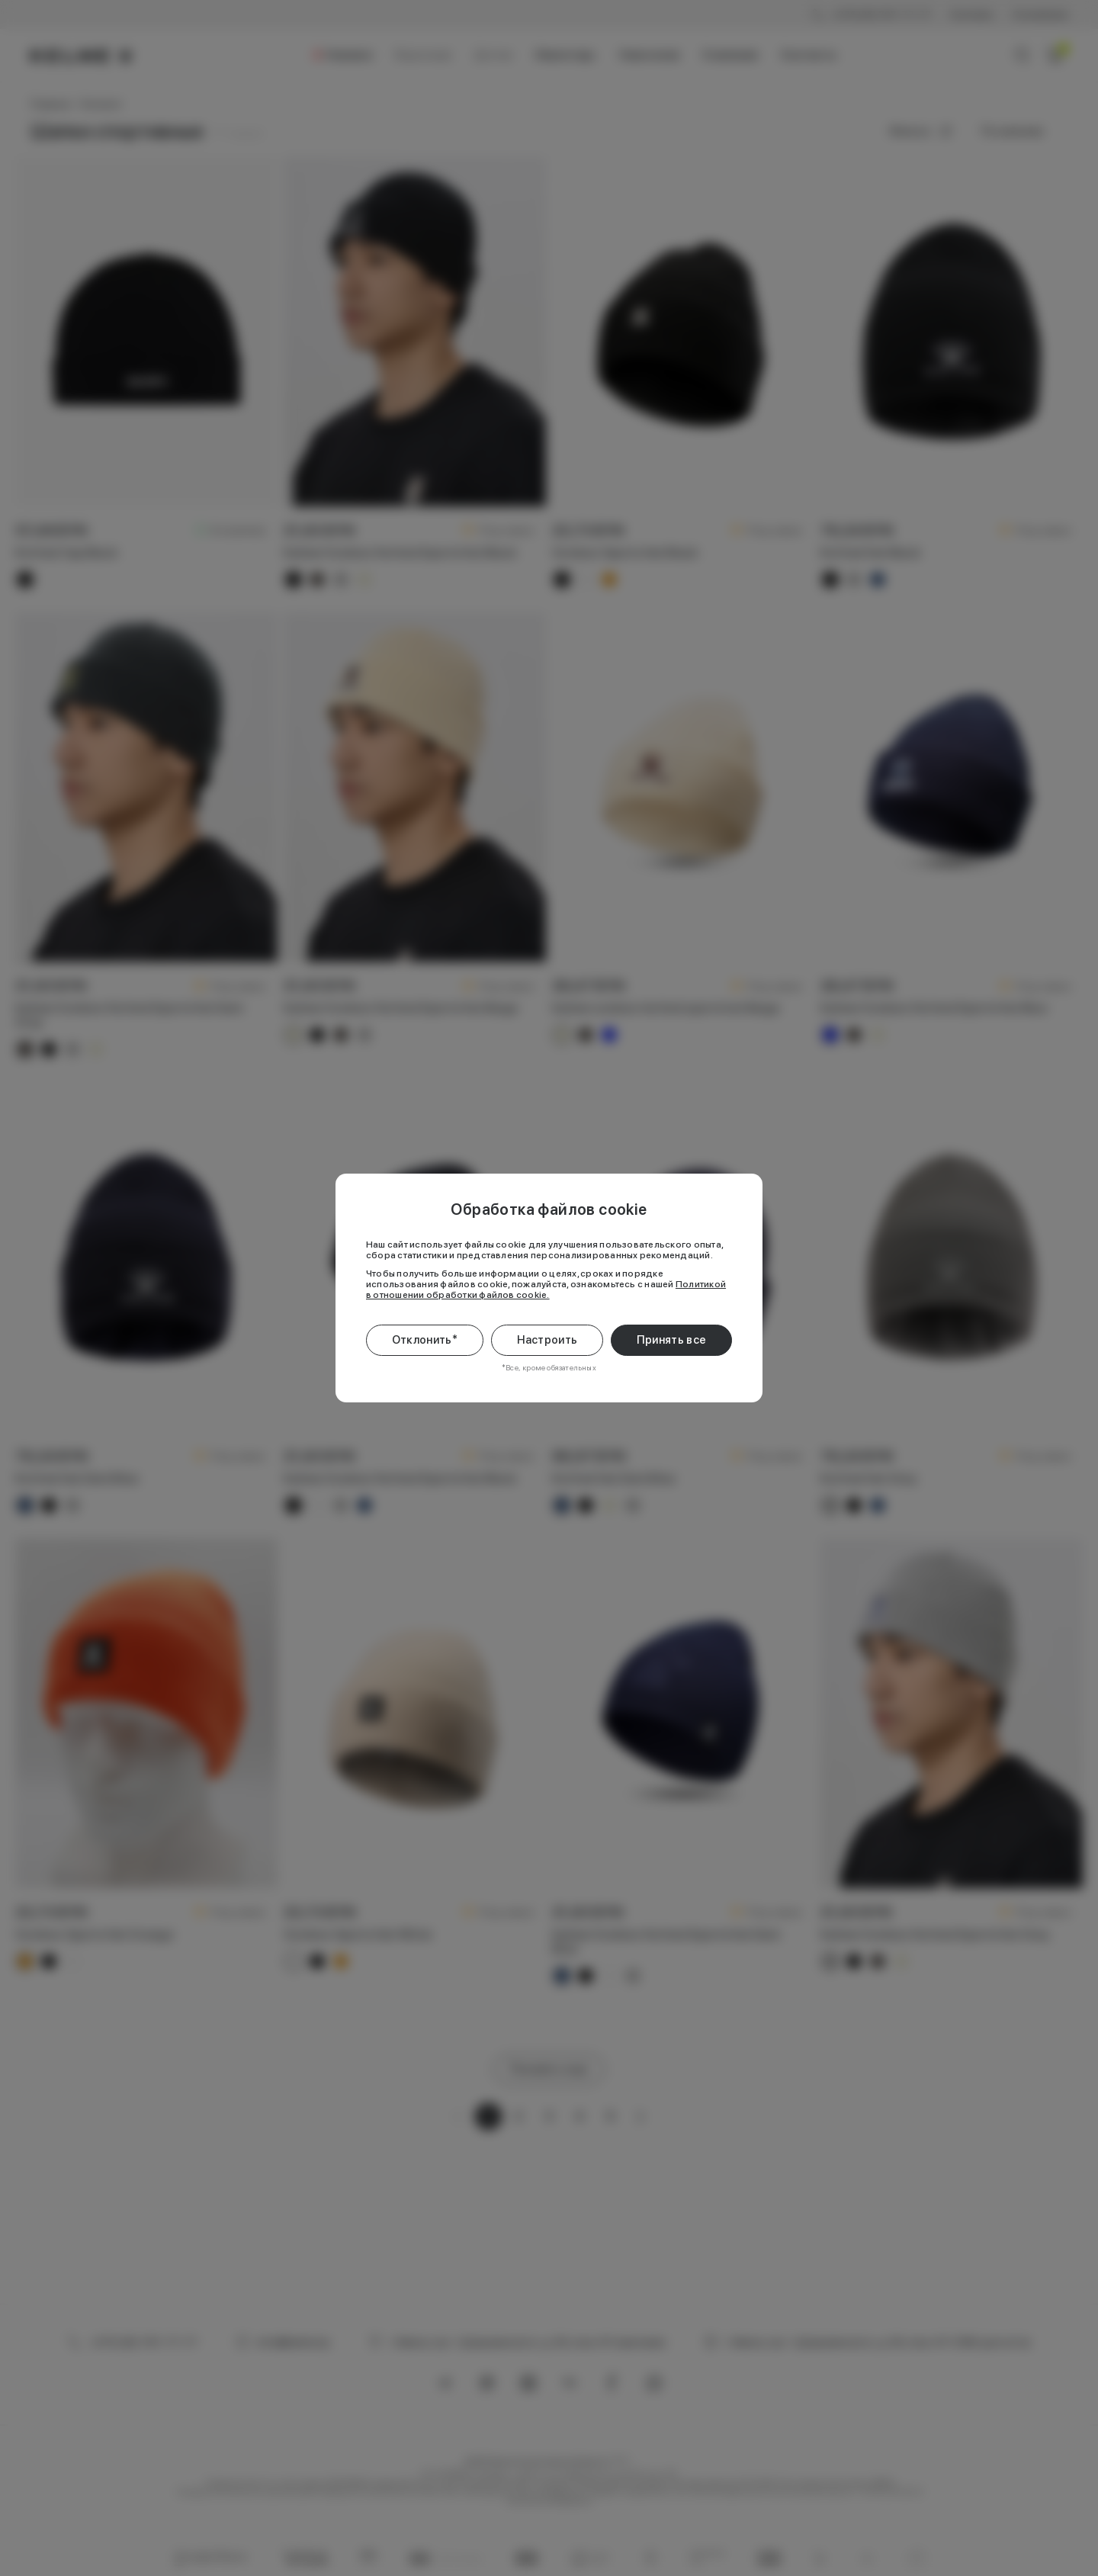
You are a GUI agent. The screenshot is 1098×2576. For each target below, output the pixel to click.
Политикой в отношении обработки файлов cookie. (546, 1290)
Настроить (547, 1340)
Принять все (671, 1340)
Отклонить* (425, 1340)
